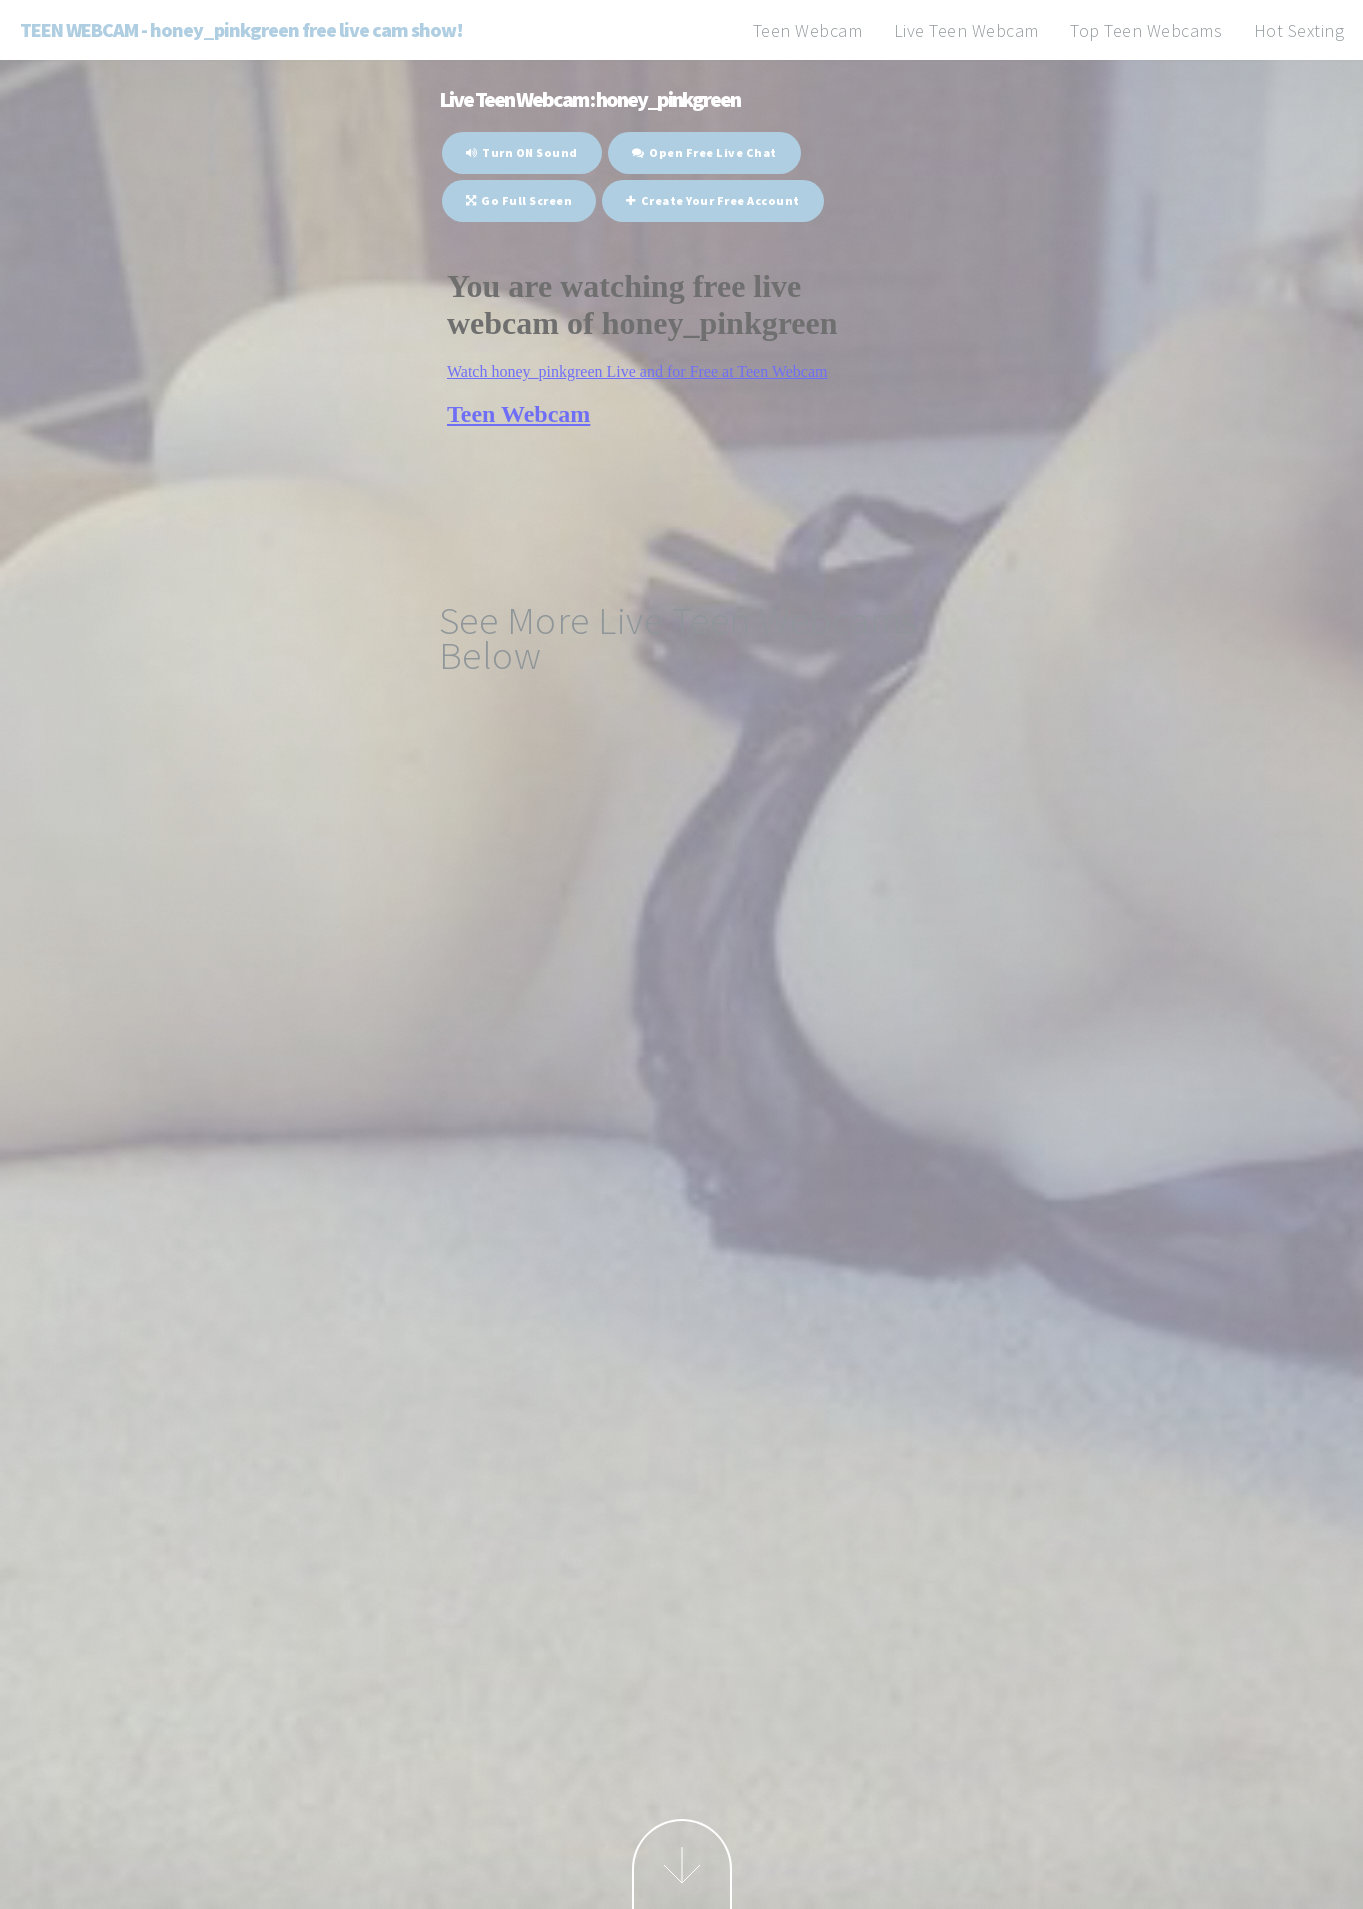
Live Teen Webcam (966, 30)
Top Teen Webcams (1146, 30)
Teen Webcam (808, 30)
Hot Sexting (1299, 30)
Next (682, 1864)
